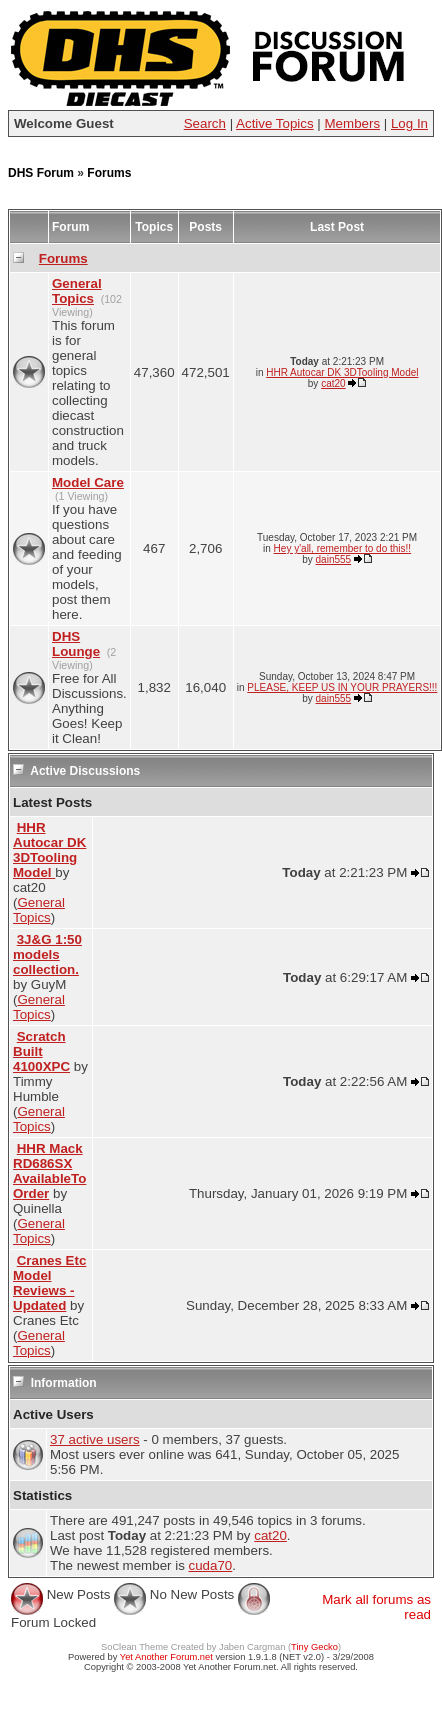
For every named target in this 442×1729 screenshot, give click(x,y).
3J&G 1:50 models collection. (47, 954)
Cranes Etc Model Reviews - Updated (49, 1283)
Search (205, 123)
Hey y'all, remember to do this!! (343, 548)
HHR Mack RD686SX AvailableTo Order (49, 1171)
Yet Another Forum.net (166, 1657)
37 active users (95, 1439)
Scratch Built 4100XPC (41, 1051)
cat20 (333, 383)
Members (353, 123)
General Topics (77, 291)
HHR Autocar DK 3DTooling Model (342, 372)
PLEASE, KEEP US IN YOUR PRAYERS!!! (342, 687)
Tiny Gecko (314, 1647)
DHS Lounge (76, 644)
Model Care (88, 482)
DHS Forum (41, 173)
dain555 (334, 559)
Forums (109, 173)
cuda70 (211, 1565)
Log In (409, 123)
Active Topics (275, 123)
